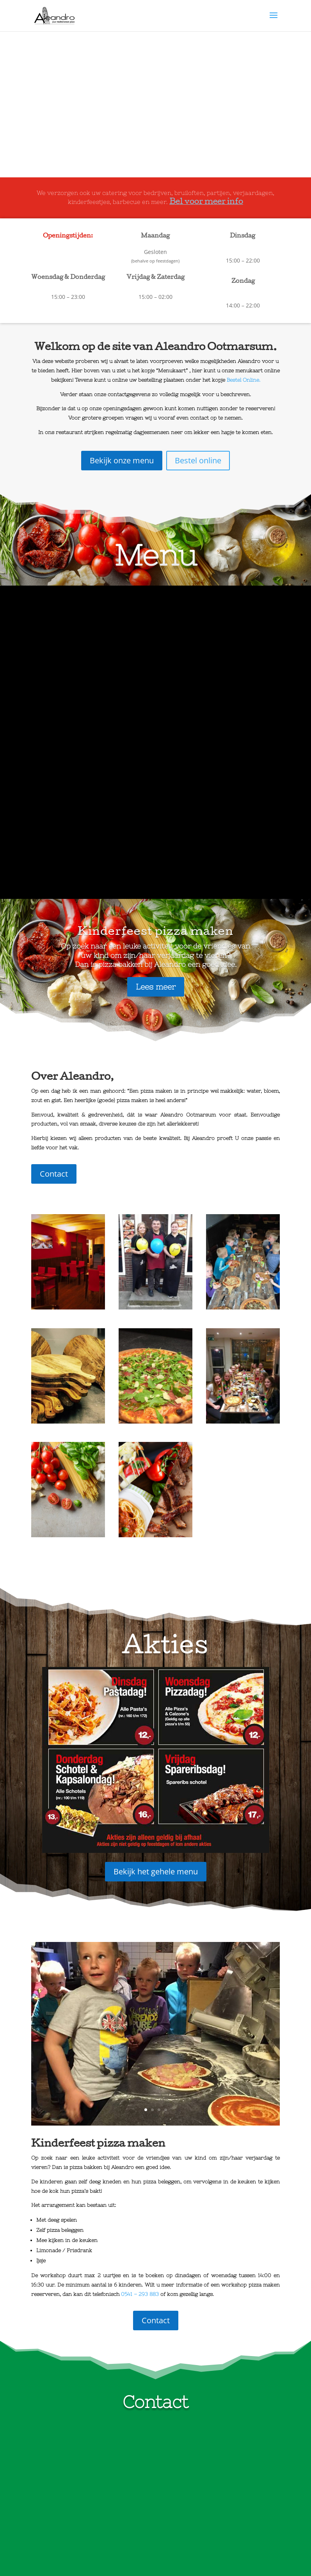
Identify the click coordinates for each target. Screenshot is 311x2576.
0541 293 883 (59, 2477)
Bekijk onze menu (122, 460)
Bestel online (198, 460)
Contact (54, 864)
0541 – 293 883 (140, 1985)
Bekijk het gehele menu (156, 1562)
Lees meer (156, 677)
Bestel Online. (243, 380)
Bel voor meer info (206, 202)
